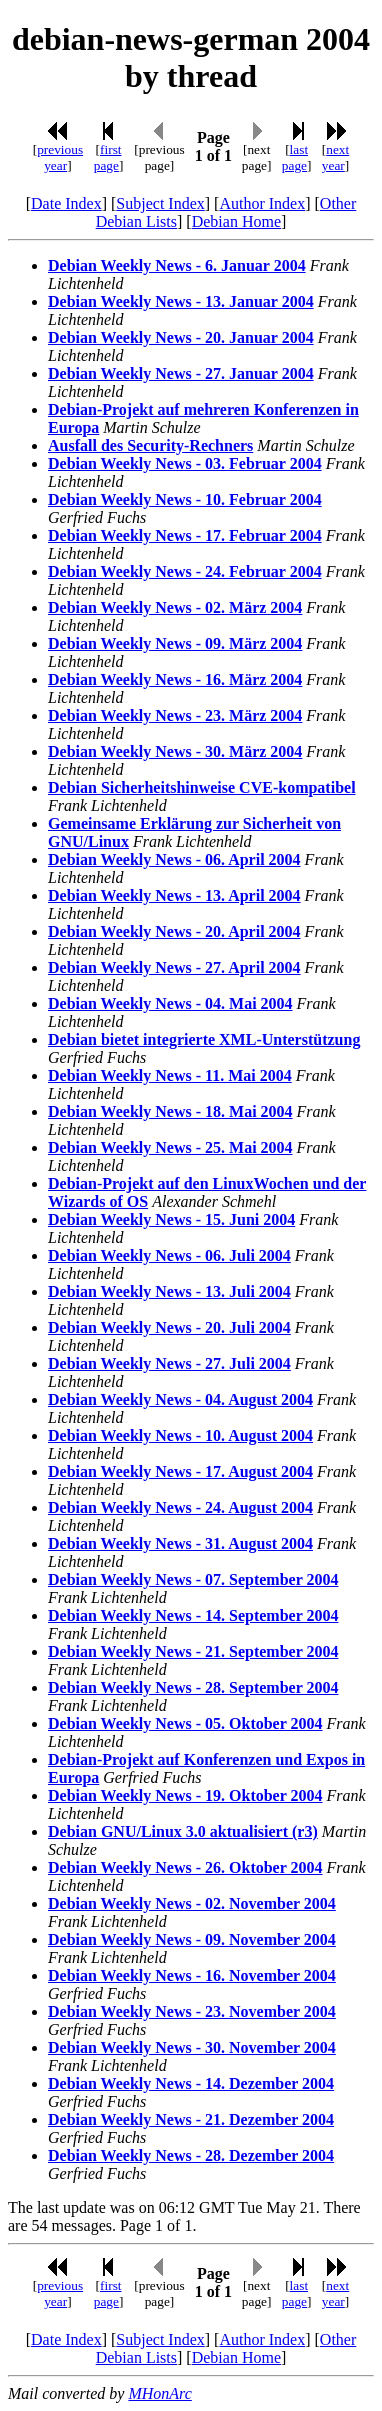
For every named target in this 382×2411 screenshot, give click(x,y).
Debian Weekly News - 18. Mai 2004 (170, 1111)
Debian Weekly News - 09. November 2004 (192, 1939)
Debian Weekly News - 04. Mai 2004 (170, 1003)
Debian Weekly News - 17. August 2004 (180, 1471)
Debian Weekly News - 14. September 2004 (193, 1615)
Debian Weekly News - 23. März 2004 (175, 715)
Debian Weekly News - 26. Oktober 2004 (185, 1867)
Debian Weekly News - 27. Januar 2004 (181, 373)
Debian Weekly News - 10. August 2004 (180, 1435)
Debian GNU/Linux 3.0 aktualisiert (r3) (183, 1831)
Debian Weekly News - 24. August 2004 (180, 1507)
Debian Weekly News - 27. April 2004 (174, 967)
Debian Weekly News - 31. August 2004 (180, 1543)
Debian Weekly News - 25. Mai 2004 (170, 1147)
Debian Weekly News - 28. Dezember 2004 (191, 2155)
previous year (60, 157)
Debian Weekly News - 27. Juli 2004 (169, 1363)
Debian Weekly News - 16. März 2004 (175, 679)
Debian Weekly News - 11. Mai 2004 (170, 1075)
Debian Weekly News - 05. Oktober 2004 (185, 1723)
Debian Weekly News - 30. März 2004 (175, 751)
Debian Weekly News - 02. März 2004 (175, 607)
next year (335, 157)
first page (108, 157)
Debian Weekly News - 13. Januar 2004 (181, 301)
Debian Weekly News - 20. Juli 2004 (169, 1327)
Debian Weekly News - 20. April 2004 (174, 931)
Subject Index (160, 203)
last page (295, 157)
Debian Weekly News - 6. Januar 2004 (177, 265)
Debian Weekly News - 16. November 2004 (192, 1975)
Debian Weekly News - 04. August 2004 (180, 1399)
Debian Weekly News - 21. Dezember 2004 (191, 2119)
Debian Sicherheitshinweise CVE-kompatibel (202, 787)
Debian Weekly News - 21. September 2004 (193, 1651)
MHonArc (159, 2393)
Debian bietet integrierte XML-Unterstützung (204, 1039)
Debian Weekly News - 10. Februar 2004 (185, 499)
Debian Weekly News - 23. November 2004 (192, 2011)
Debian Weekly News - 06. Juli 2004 (169, 1255)
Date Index (66, 203)
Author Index (262, 203)
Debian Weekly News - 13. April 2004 (174, 895)
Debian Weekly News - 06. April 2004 (174, 859)
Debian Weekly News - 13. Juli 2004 (169, 1291)
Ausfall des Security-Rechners (150, 445)
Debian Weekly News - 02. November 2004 (192, 1903)
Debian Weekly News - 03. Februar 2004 (185, 463)
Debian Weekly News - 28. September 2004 (193, 1687)
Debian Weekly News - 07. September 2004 (193, 1579)
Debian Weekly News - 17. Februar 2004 (185, 535)
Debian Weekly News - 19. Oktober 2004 (185, 1795)
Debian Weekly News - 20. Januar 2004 (181, 337)
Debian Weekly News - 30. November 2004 (192, 2047)
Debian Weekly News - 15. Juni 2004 (171, 1219)
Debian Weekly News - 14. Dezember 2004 (191, 2083)
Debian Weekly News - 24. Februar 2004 (185, 571)
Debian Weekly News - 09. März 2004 (175, 643)
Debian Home (236, 221)
